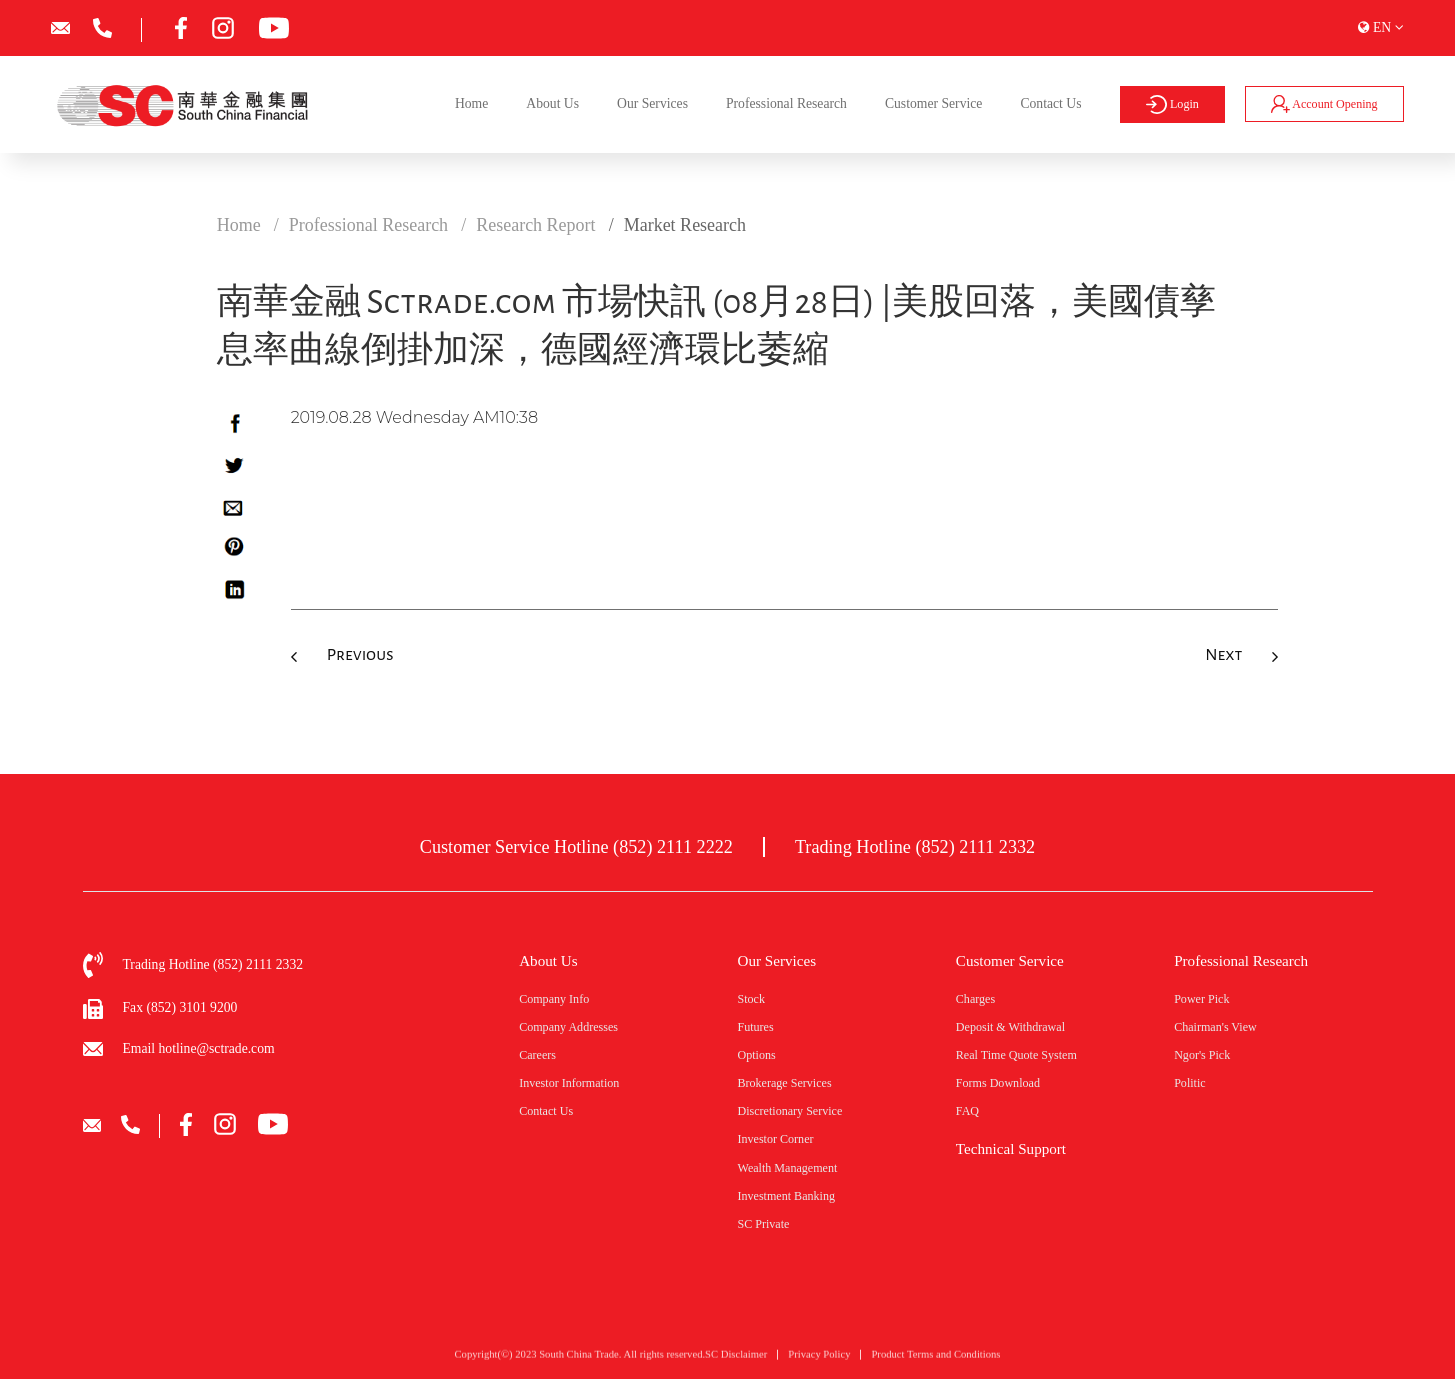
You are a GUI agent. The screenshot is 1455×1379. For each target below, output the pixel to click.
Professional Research (786, 103)
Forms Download (998, 1083)
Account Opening (1324, 104)
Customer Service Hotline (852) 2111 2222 (576, 847)
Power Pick (1201, 999)
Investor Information (569, 1083)
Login (1172, 104)
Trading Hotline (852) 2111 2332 (915, 847)
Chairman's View (1215, 1027)
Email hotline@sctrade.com (199, 1048)
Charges (975, 999)
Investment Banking (786, 1196)
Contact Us (1050, 103)
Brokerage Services (784, 1083)
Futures (755, 1027)
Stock (750, 999)
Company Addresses (568, 1027)
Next (1223, 655)
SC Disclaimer (736, 1360)
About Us (552, 103)
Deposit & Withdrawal (1010, 1027)
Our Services (652, 103)
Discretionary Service (789, 1111)
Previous (360, 655)
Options (756, 1055)
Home (471, 103)
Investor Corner (775, 1139)
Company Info (554, 999)
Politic (1190, 1083)
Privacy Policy (819, 1360)
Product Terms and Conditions (935, 1360)
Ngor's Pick (1202, 1055)
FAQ (967, 1111)
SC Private (763, 1224)
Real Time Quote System (1016, 1055)
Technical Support (1011, 1149)
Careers (537, 1055)
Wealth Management (787, 1168)
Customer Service (933, 103)
